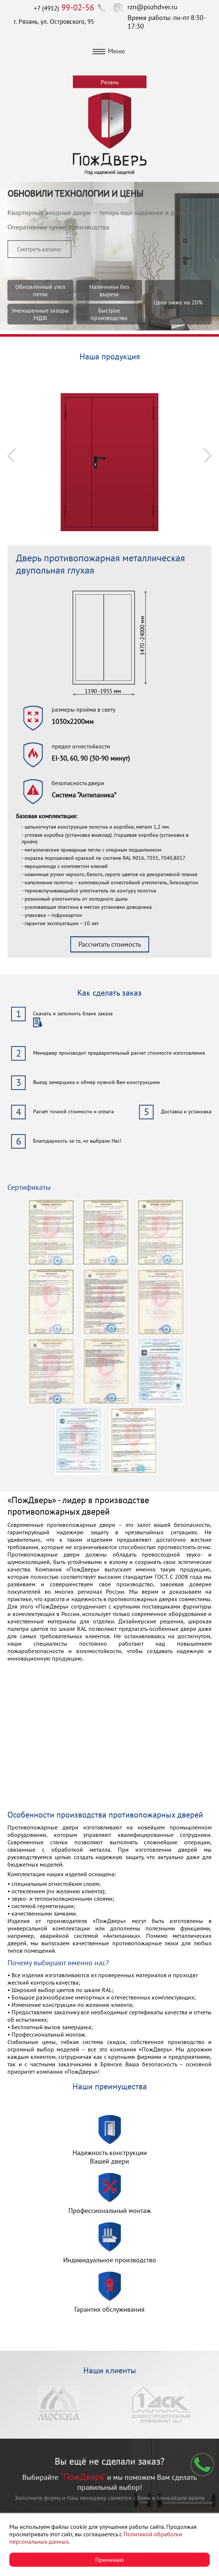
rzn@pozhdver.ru (152, 7)
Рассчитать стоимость (109, 944)
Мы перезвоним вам (202, 2465)
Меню (109, 51)
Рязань (110, 82)
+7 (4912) (64, 8)
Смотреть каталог (39, 249)
